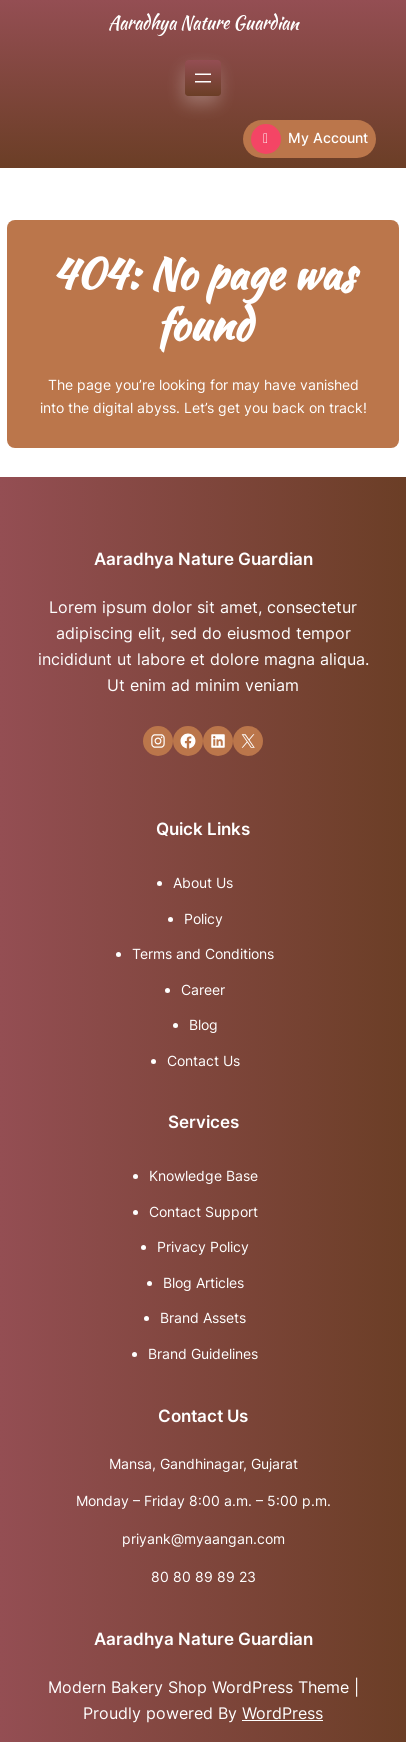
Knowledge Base (203, 1175)
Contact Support (203, 1211)
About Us (203, 882)
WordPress (282, 1713)
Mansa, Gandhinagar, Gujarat (203, 1463)
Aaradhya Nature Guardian (203, 22)
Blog (203, 1024)
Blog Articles (203, 1282)
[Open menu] (203, 78)
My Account (309, 139)
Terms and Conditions (203, 953)
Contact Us (203, 1060)
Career (203, 989)
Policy (203, 918)
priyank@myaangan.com (203, 1538)
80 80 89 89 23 (203, 1576)
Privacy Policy (203, 1246)
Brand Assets (203, 1317)
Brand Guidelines (203, 1353)
